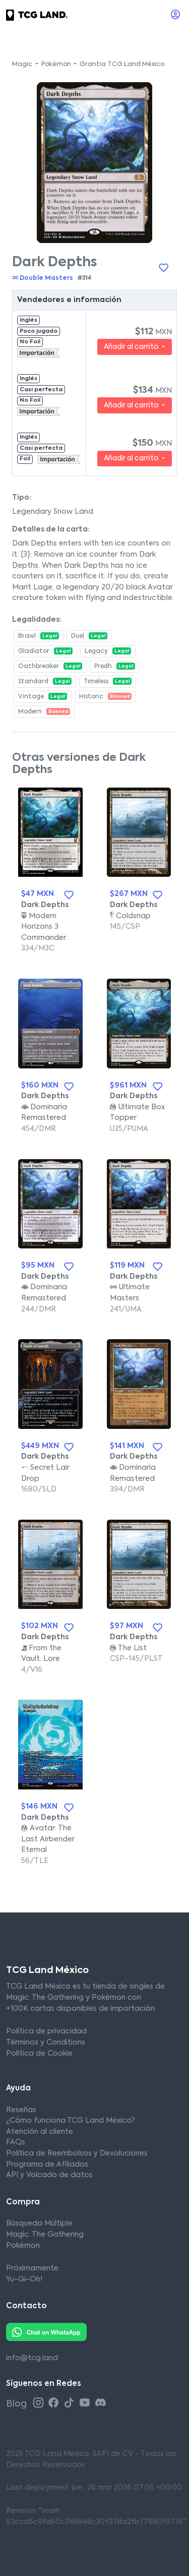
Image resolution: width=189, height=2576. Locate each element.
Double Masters (42, 278)
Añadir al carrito (132, 346)
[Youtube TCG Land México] (86, 2403)
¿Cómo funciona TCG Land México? (70, 2120)
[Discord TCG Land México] (100, 2403)
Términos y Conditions (45, 2042)
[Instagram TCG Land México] (39, 2403)
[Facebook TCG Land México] (55, 2403)
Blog (17, 2404)
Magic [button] (23, 65)
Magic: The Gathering (45, 2234)
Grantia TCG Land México (122, 65)
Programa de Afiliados (47, 2164)
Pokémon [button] (57, 65)
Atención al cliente (39, 2131)
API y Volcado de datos (49, 2175)
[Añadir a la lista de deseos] (163, 268)
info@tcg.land (32, 2358)
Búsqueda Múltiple (39, 2223)
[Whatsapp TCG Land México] (46, 2331)
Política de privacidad (46, 2031)
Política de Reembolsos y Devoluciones (77, 2153)
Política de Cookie (39, 2053)
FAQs (15, 2142)
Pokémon (23, 2245)
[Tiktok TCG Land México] (71, 2403)
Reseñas (21, 2110)
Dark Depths (45, 905)
